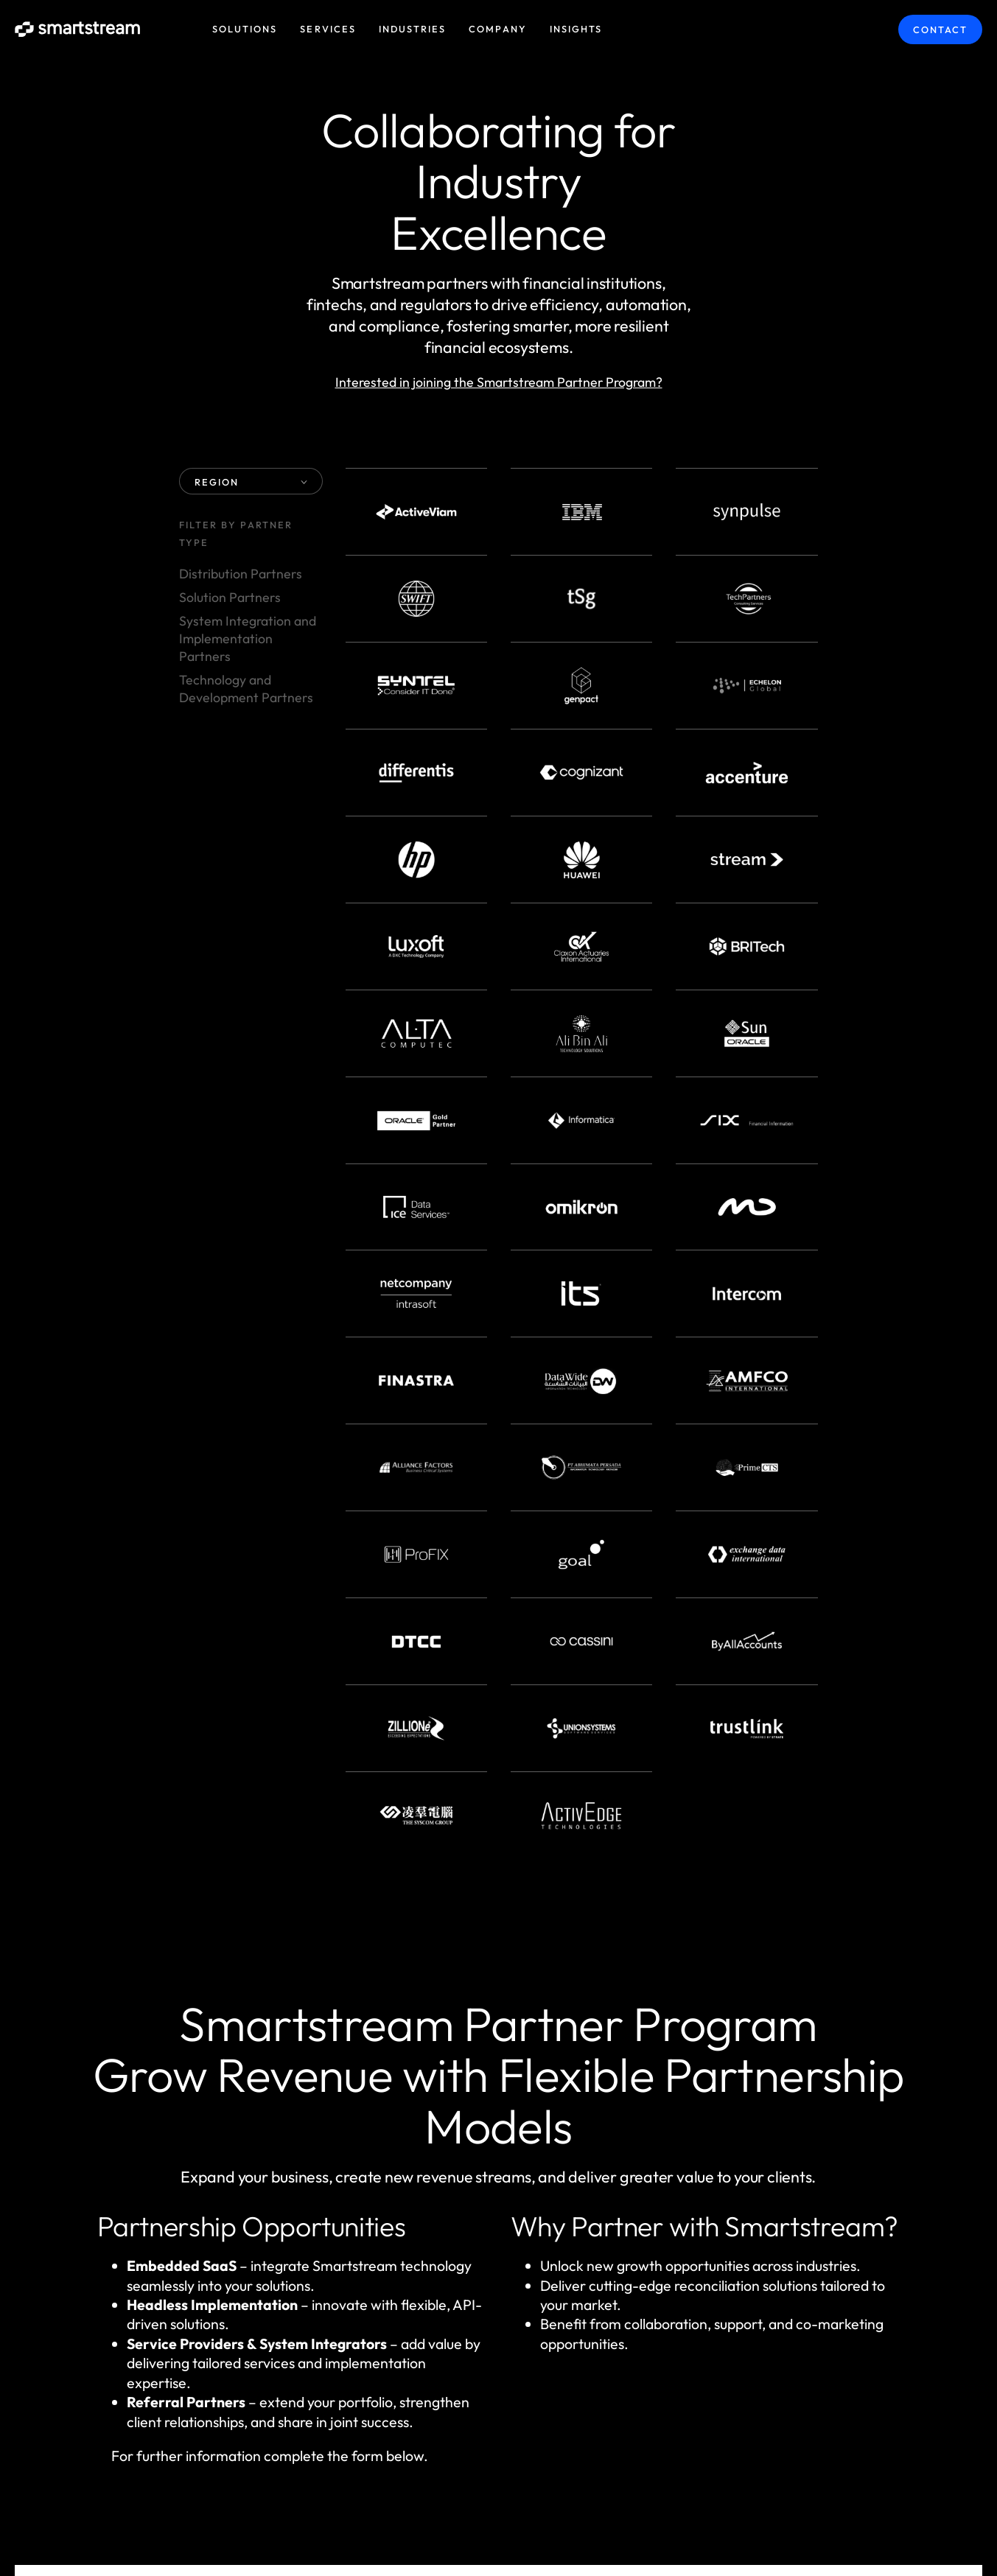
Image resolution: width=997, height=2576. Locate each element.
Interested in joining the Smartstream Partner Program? (498, 382)
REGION (251, 482)
